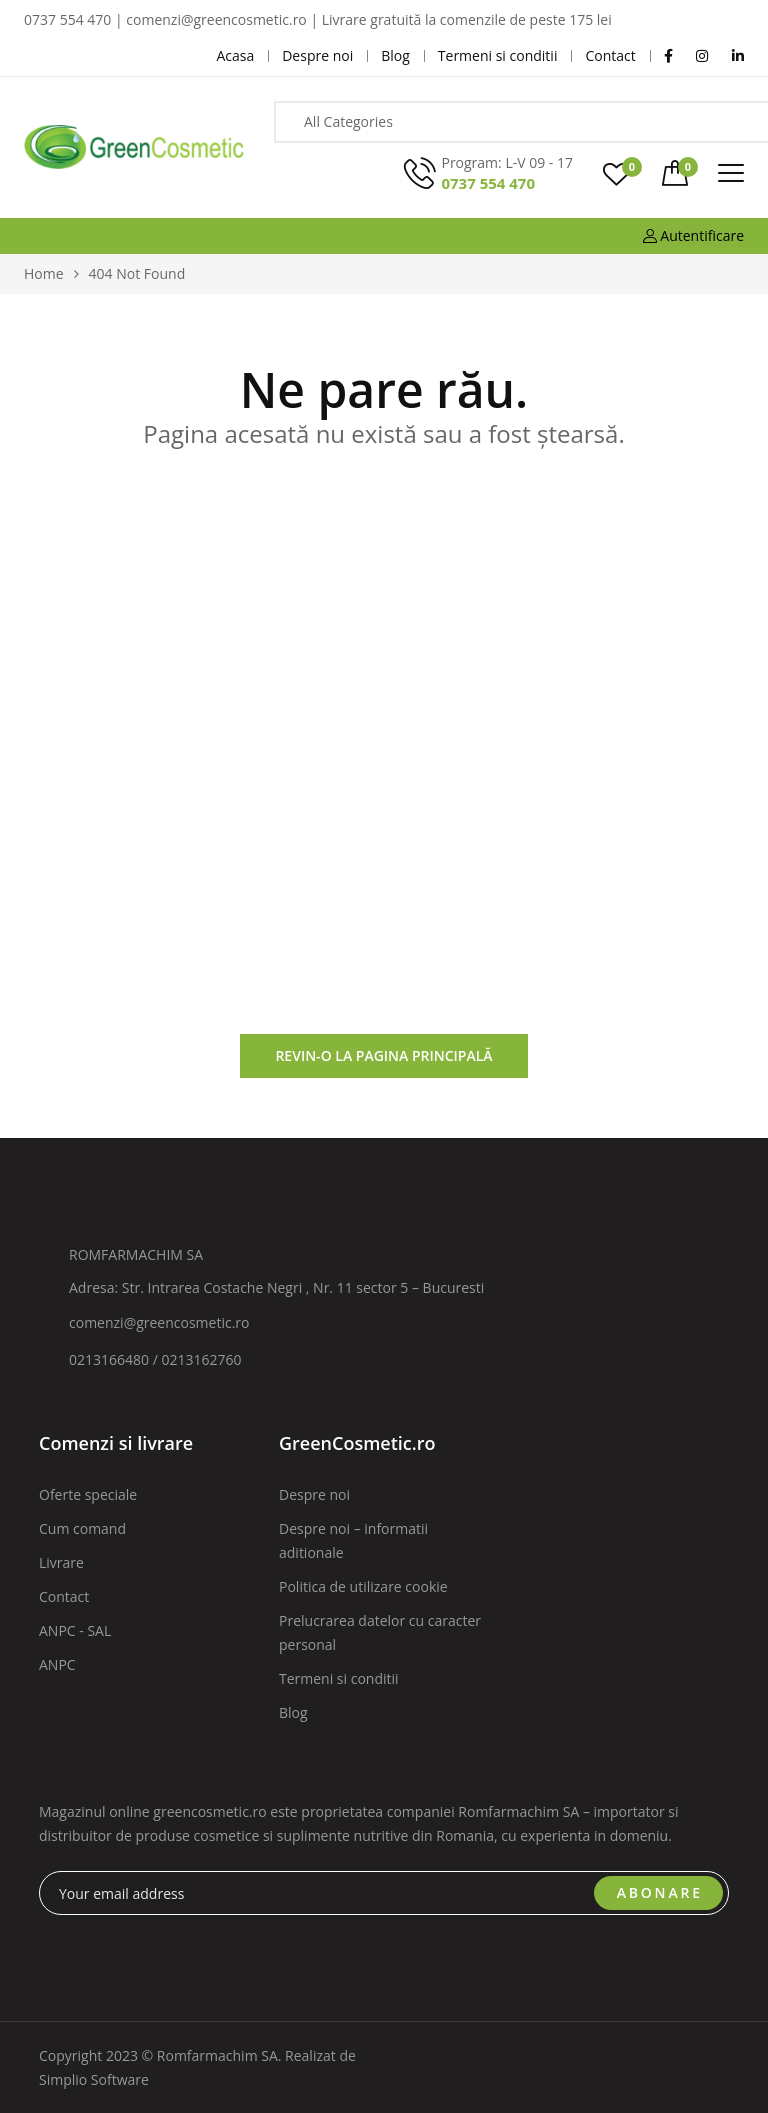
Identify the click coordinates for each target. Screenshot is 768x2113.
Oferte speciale (88, 1494)
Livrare (61, 1562)
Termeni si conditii (339, 1678)
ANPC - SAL (75, 1630)
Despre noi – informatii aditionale (353, 1540)
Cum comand (82, 1528)
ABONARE (660, 1892)
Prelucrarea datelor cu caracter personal (380, 1632)
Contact (64, 1596)
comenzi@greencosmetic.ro (159, 1322)
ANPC (57, 1664)
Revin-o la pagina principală (383, 1055)
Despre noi (314, 1494)
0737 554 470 (488, 183)
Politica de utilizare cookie (363, 1586)
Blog (293, 1712)
